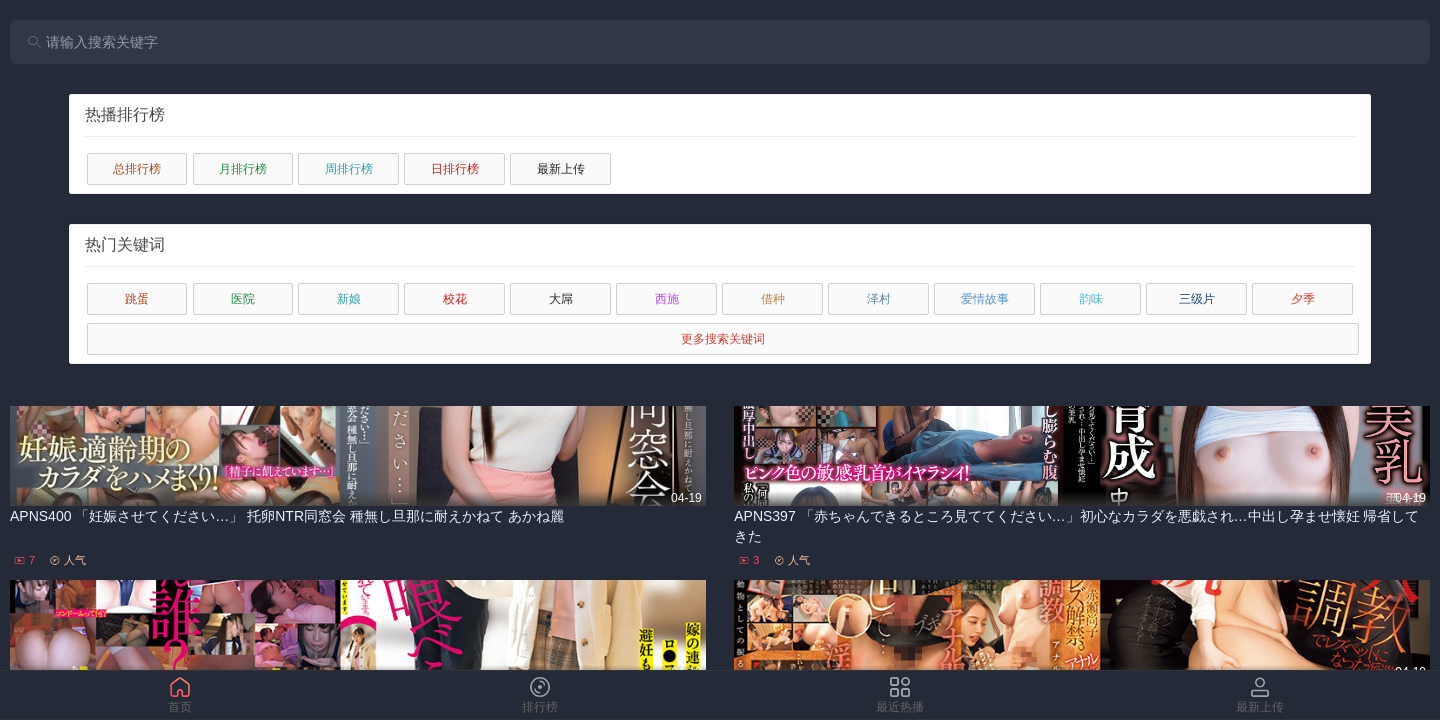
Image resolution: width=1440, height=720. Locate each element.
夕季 (1303, 299)
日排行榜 (455, 169)
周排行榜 (349, 169)
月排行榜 (243, 169)
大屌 (561, 299)
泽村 (879, 299)
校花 (455, 299)
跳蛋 (137, 299)
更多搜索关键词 (723, 339)
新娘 (349, 299)
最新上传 (561, 169)
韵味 (1091, 299)
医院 (243, 299)
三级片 (1197, 299)
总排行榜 (137, 169)
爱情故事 (985, 299)
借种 (773, 299)
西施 (667, 299)
